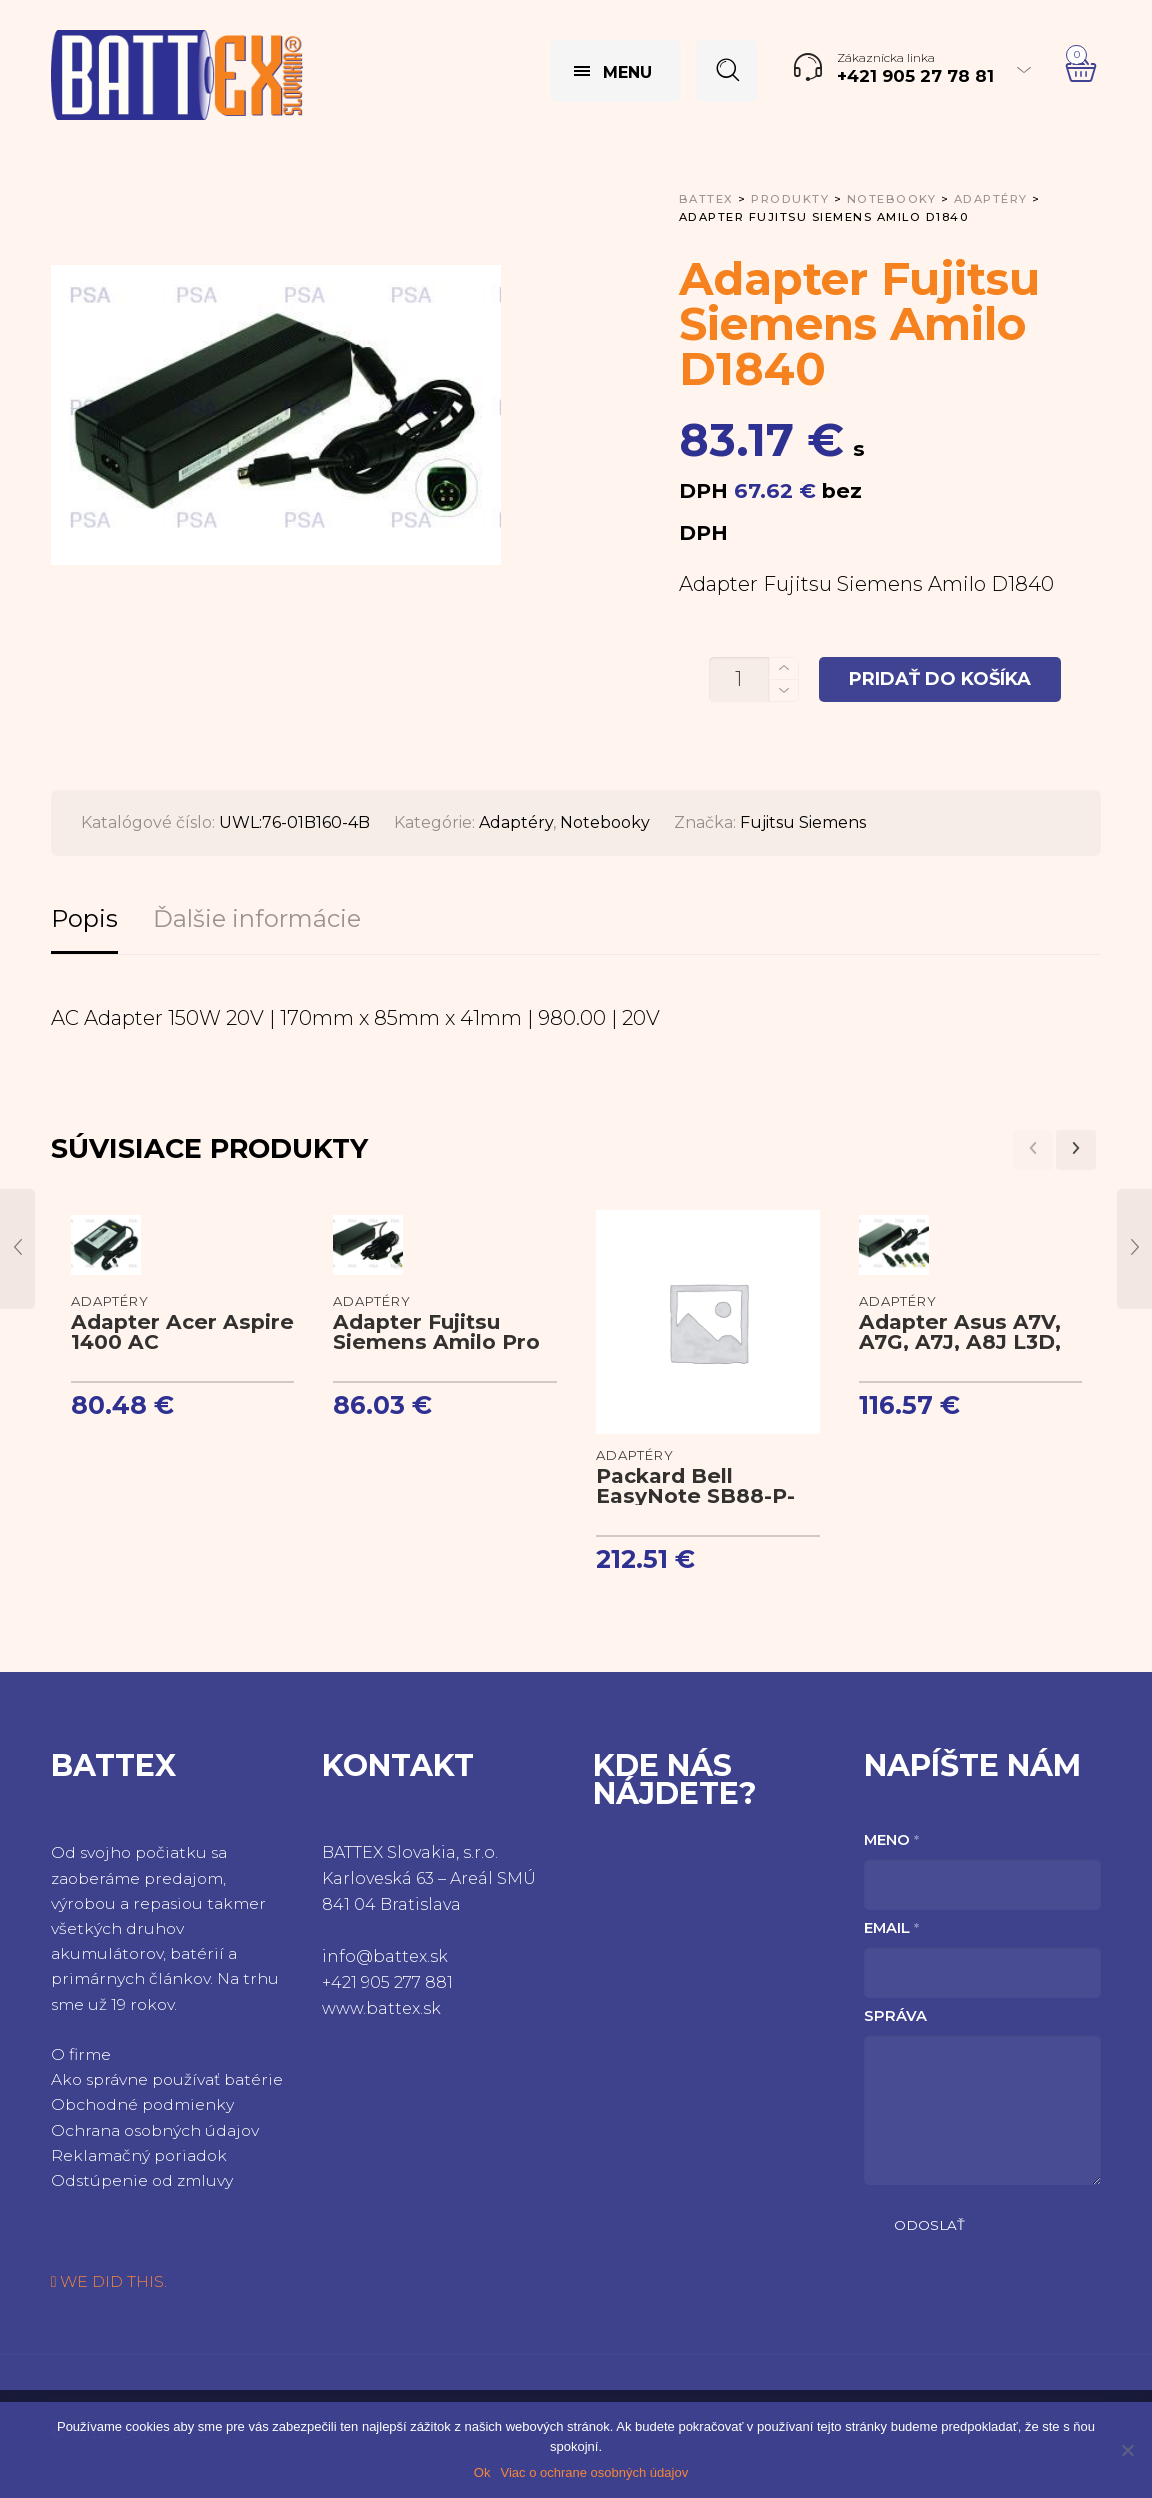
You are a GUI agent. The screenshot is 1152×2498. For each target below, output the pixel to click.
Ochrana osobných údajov (155, 2130)
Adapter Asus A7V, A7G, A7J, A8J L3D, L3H (960, 1341)
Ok (482, 2472)
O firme (81, 2054)
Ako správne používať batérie (167, 2079)
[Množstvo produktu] (739, 679)
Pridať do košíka (940, 679)
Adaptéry (516, 822)
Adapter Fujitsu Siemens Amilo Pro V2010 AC (436, 1341)
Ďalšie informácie (257, 918)
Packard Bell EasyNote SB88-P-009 (695, 1495)
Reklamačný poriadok (139, 2155)
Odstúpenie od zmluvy (142, 2180)
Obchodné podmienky (142, 2104)
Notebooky (605, 822)
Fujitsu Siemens (803, 822)
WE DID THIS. (109, 2281)
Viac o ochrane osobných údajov (594, 2472)
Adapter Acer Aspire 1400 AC (182, 1331)
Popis (84, 918)
